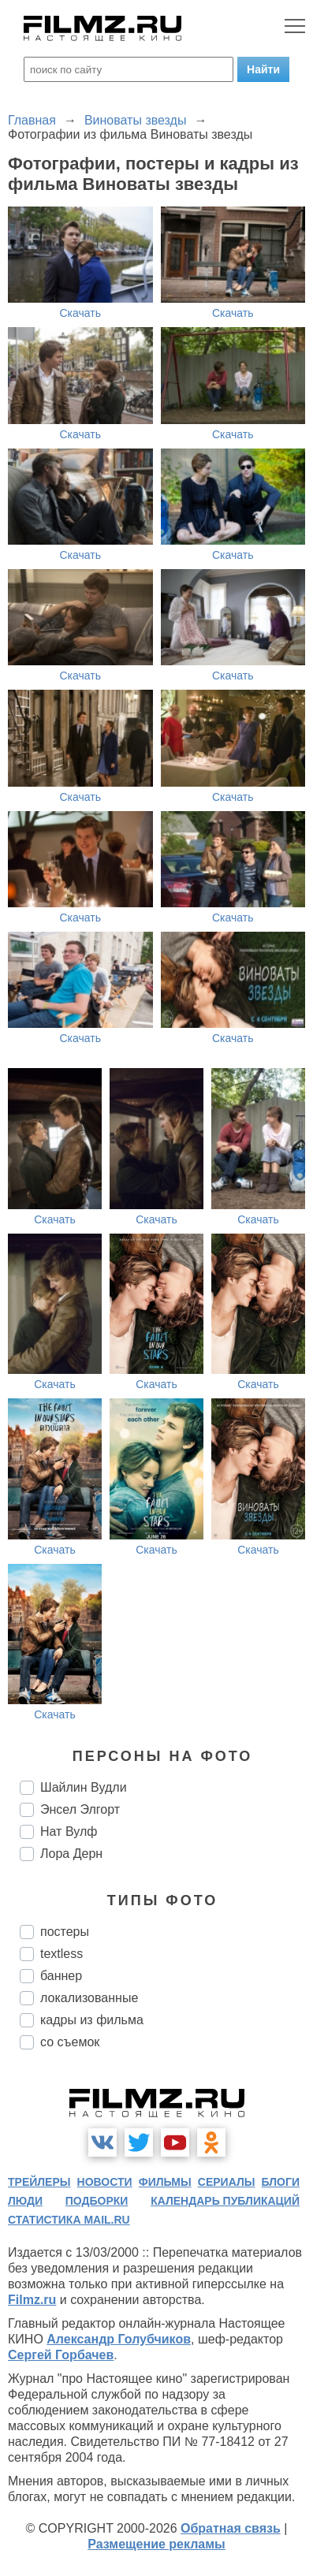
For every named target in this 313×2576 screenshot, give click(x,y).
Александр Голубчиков (119, 2339)
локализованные (89, 1998)
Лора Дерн (71, 1853)
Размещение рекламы (156, 2544)
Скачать (81, 313)
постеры (64, 1931)
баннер (61, 1975)
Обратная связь (231, 2528)
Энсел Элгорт (80, 1809)
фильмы (165, 2182)
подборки (97, 2200)
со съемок (69, 2042)
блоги (281, 2182)
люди (25, 2200)
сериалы (226, 2182)
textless (61, 1953)
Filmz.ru (32, 2299)
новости (104, 2182)
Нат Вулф (69, 1831)
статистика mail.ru (69, 2219)
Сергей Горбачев (61, 2355)
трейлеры (39, 2182)
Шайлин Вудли (83, 1787)
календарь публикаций (225, 2200)
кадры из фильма (91, 2020)
